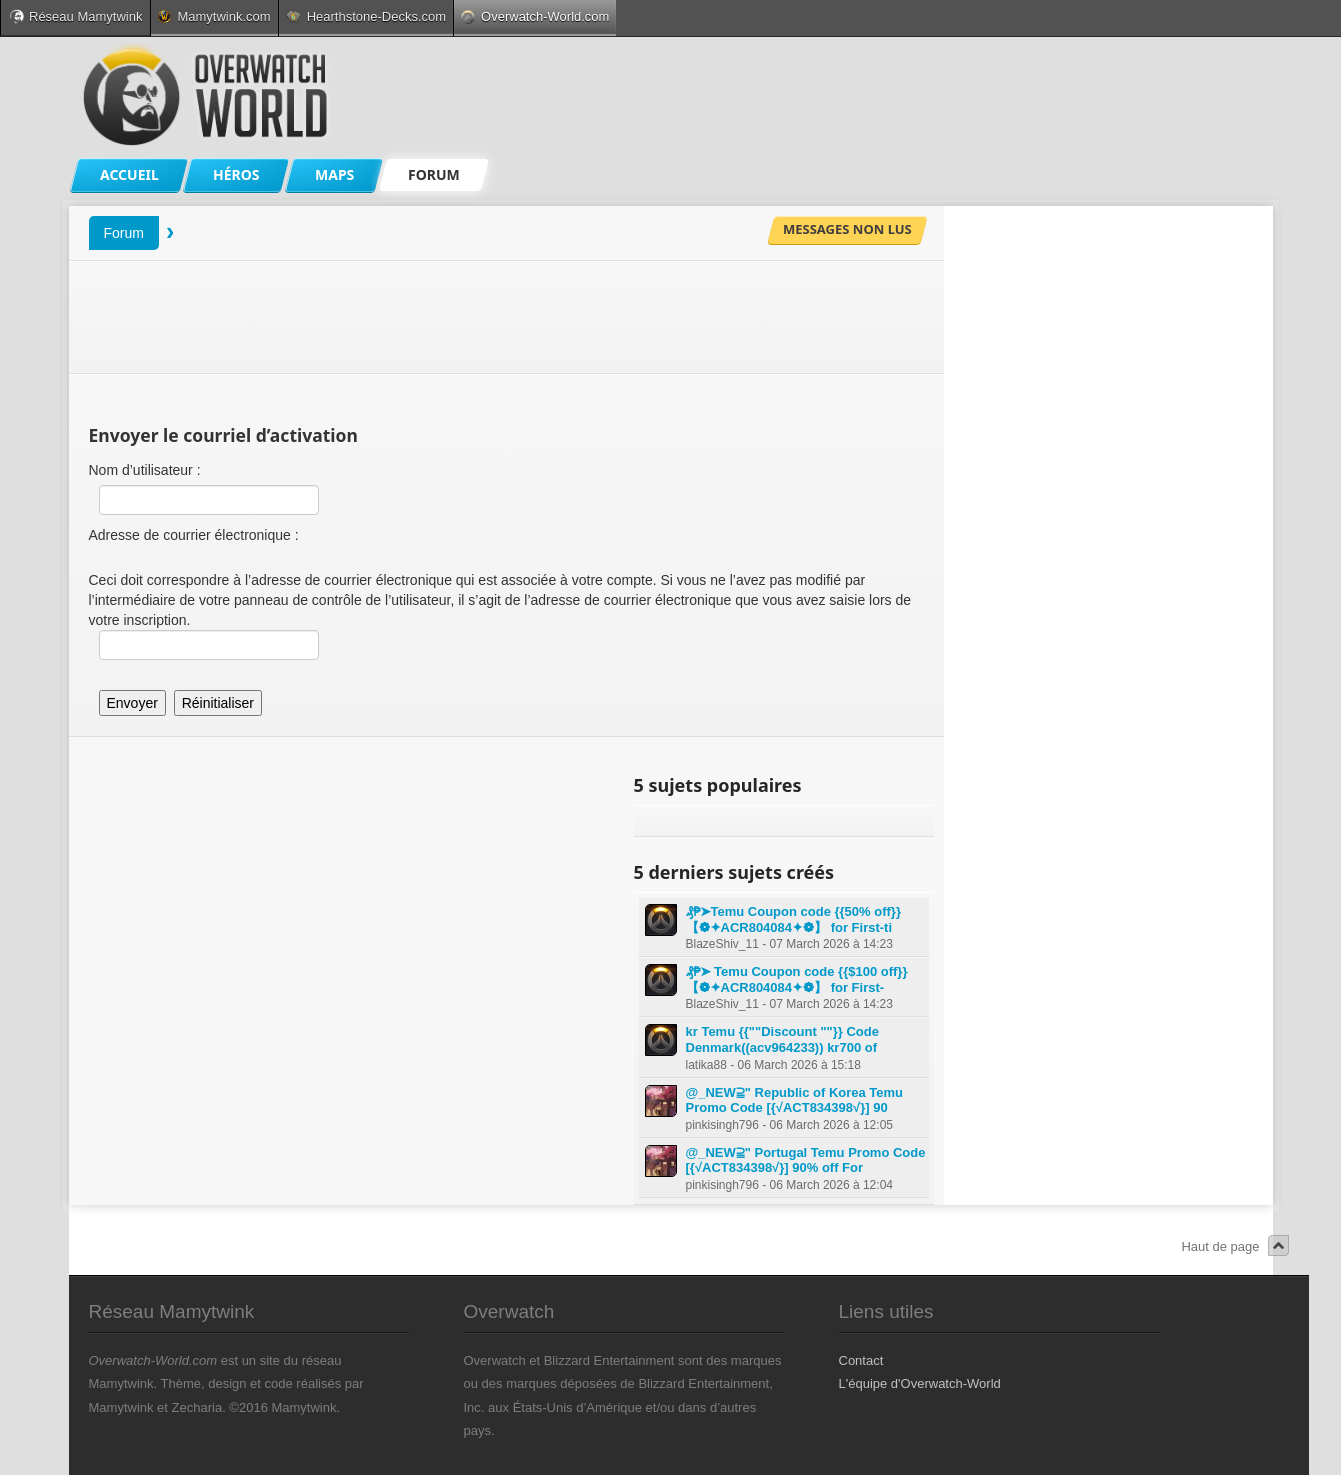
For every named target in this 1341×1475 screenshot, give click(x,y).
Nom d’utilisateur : (145, 470)
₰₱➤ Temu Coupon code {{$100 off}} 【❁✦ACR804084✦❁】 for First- (797, 979)
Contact (861, 1360)
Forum (124, 233)
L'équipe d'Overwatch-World (920, 1383)
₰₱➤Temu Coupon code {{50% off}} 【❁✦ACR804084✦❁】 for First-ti (793, 919)
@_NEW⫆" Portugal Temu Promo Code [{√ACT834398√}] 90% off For (806, 1160)
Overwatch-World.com (535, 16)
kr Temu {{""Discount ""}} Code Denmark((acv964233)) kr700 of (782, 1039)
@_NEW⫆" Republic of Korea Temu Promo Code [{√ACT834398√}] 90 (795, 1100)
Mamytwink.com (214, 16)
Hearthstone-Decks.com (366, 16)
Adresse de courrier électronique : (194, 535)
